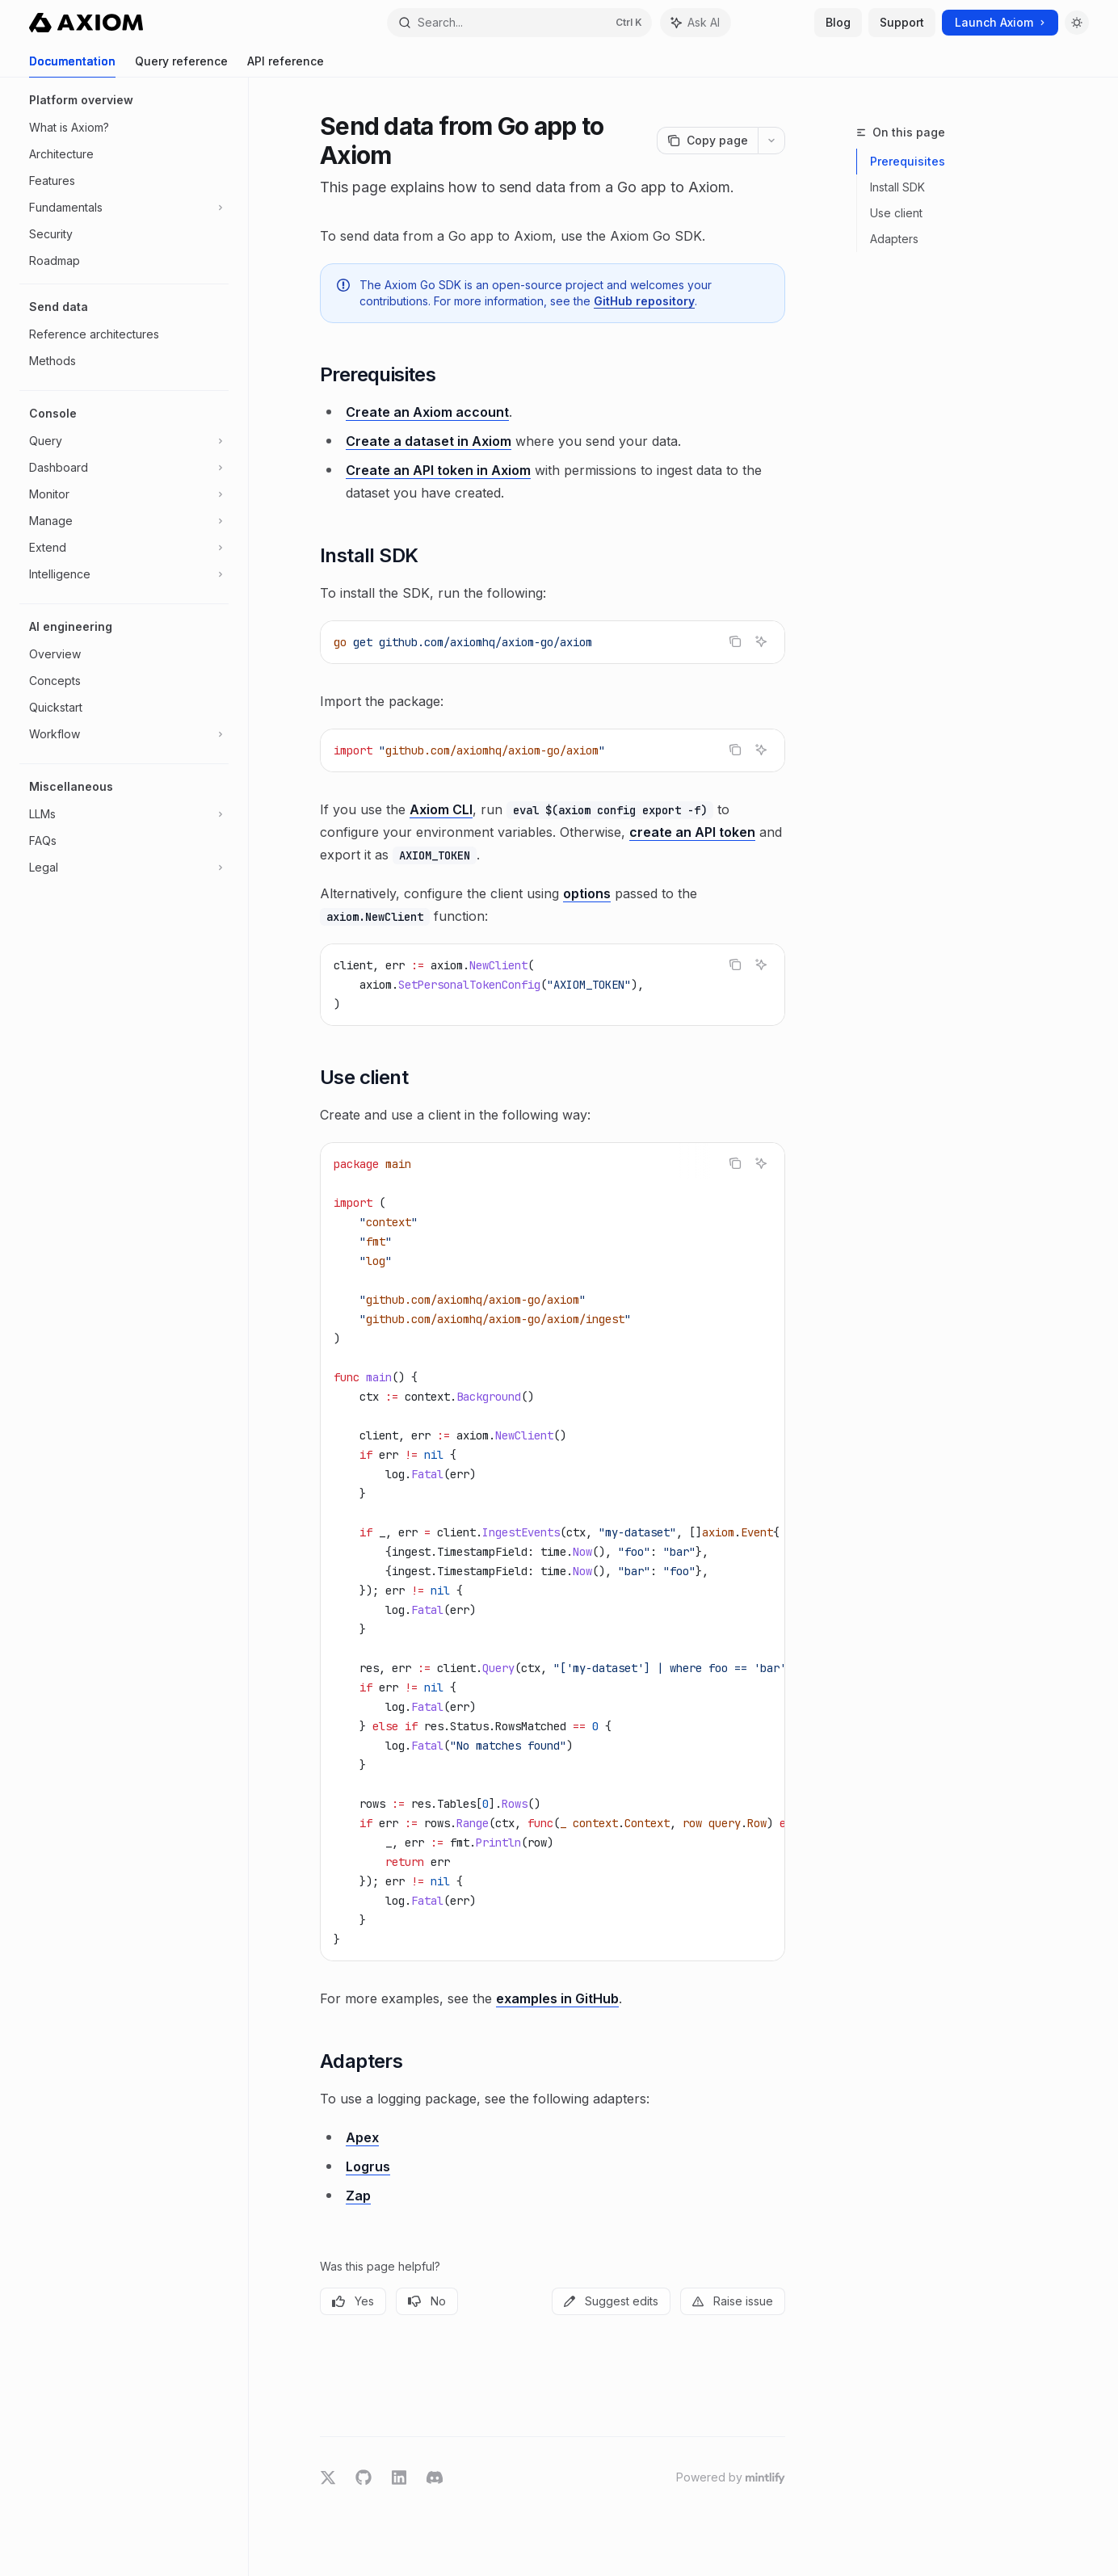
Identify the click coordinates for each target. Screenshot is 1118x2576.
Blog (838, 22)
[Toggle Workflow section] (124, 734)
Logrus (368, 2166)
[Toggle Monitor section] (124, 494)
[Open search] (520, 22)
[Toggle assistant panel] (695, 22)
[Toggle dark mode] (1077, 23)
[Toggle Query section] (124, 441)
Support (902, 22)
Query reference (181, 66)
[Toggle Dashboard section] (124, 468)
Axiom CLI (441, 809)
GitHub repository (644, 301)
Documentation (72, 66)
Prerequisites (907, 161)
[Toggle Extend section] (124, 548)
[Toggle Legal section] (124, 867)
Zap (358, 2195)
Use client (896, 213)
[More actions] (771, 140)
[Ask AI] (760, 641)
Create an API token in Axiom (438, 470)
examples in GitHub (557, 1998)
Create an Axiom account (427, 412)
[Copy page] (707, 140)
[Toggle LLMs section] (124, 814)
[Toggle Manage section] (124, 521)
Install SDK (897, 187)
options (587, 893)
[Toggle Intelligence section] (124, 574)
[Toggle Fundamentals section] (124, 208)
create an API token (692, 832)
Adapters (894, 239)
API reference (285, 66)
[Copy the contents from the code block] (735, 641)
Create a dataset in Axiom (428, 441)
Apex (362, 2137)
